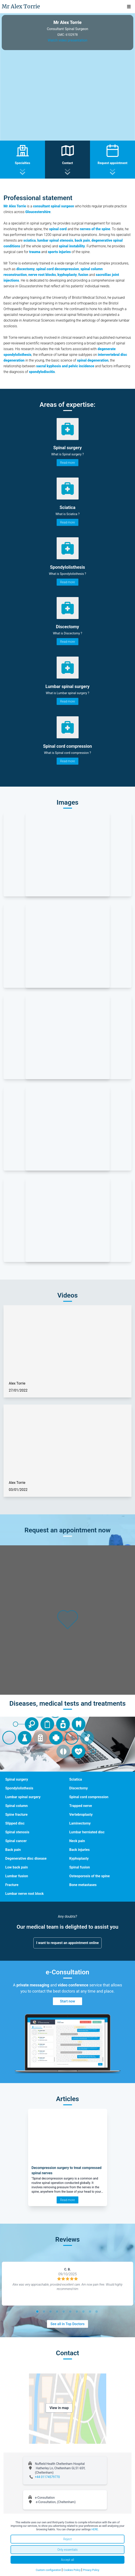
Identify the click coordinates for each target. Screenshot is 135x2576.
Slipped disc (15, 1823)
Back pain (13, 1850)
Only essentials (67, 2549)
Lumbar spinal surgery (23, 1797)
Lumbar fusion (16, 1876)
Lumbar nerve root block (24, 1894)
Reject (67, 2539)
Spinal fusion (79, 1867)
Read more (67, 462)
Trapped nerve (80, 1806)
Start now (67, 2001)
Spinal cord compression (88, 1797)
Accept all (67, 2560)
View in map (59, 2408)
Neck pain (77, 1841)
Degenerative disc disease (26, 1858)
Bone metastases (83, 1885)
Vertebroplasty (81, 1814)
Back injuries (79, 1850)
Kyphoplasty (79, 1858)
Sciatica (75, 1779)
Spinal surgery (16, 1779)
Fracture (11, 1885)
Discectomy (78, 1788)
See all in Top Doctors (67, 2324)
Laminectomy (80, 1823)
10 (97, 2312)
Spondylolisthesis (19, 1788)
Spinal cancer (16, 1841)
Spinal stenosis (17, 1832)
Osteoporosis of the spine (89, 1876)
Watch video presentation (67, 40)
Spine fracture (16, 1814)
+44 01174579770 (47, 2477)
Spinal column (16, 1806)
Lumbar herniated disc (87, 1832)
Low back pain (16, 1867)
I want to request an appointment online (67, 1943)
